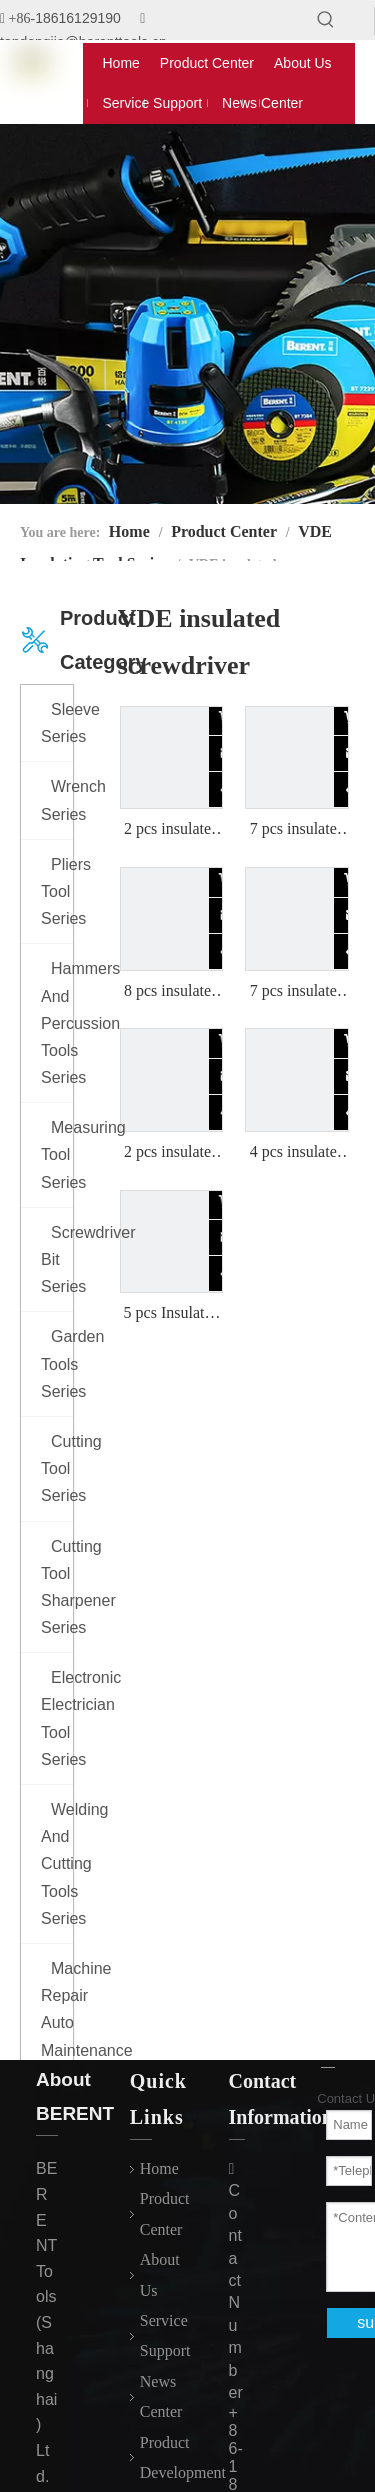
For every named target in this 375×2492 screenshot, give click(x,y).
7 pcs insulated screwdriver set (297, 830)
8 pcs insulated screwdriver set (171, 992)
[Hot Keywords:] (326, 20)
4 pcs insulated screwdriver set (297, 1153)
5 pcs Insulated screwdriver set (171, 1314)
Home (159, 2168)
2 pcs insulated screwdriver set (171, 830)
